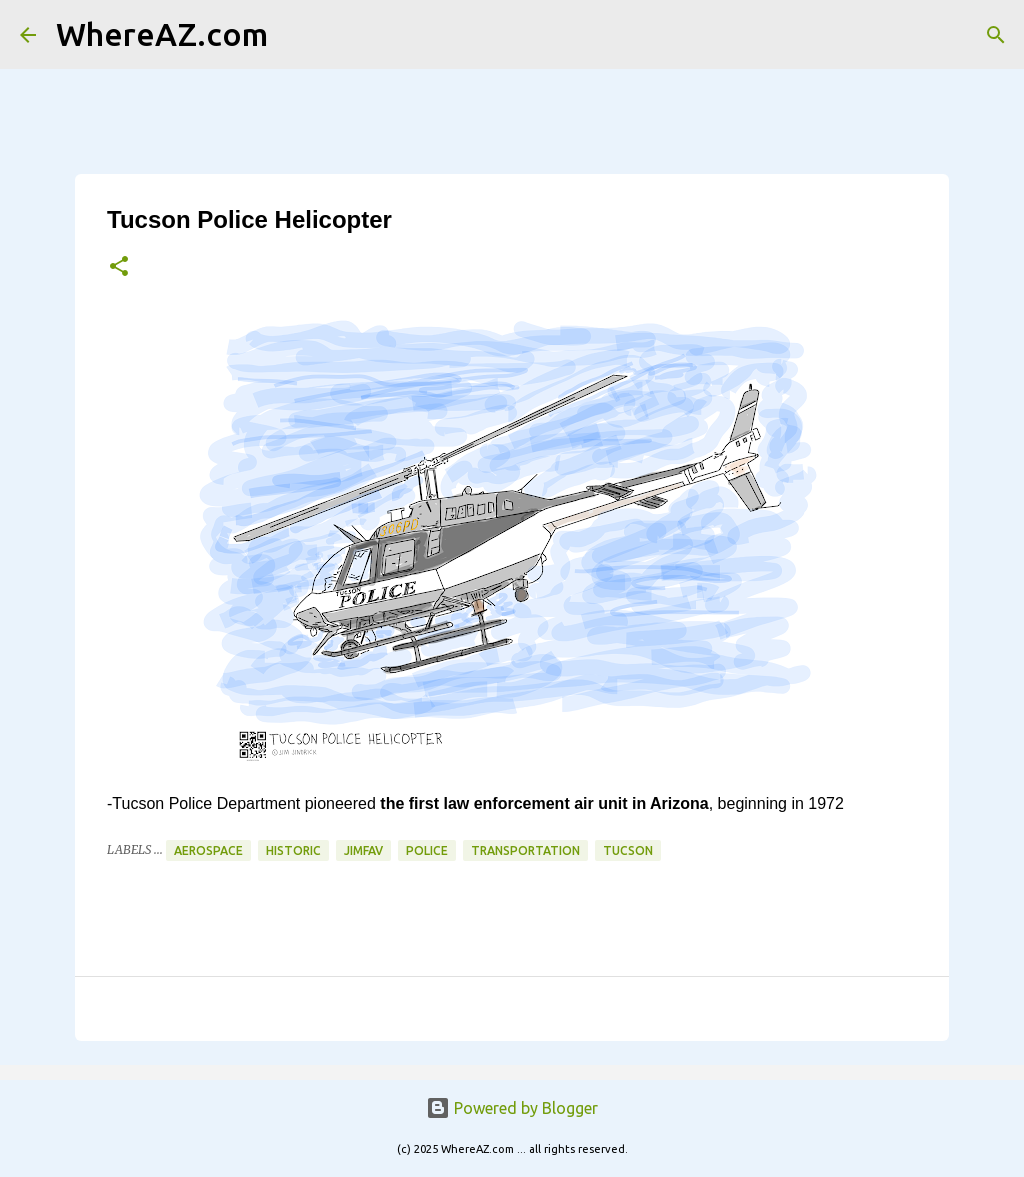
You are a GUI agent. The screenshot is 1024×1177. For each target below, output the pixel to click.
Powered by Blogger (512, 1108)
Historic (293, 850)
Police (427, 850)
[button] (119, 267)
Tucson (628, 850)
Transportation (525, 850)
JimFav (363, 850)
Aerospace (208, 850)
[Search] (296, 35)
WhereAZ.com (162, 34)
